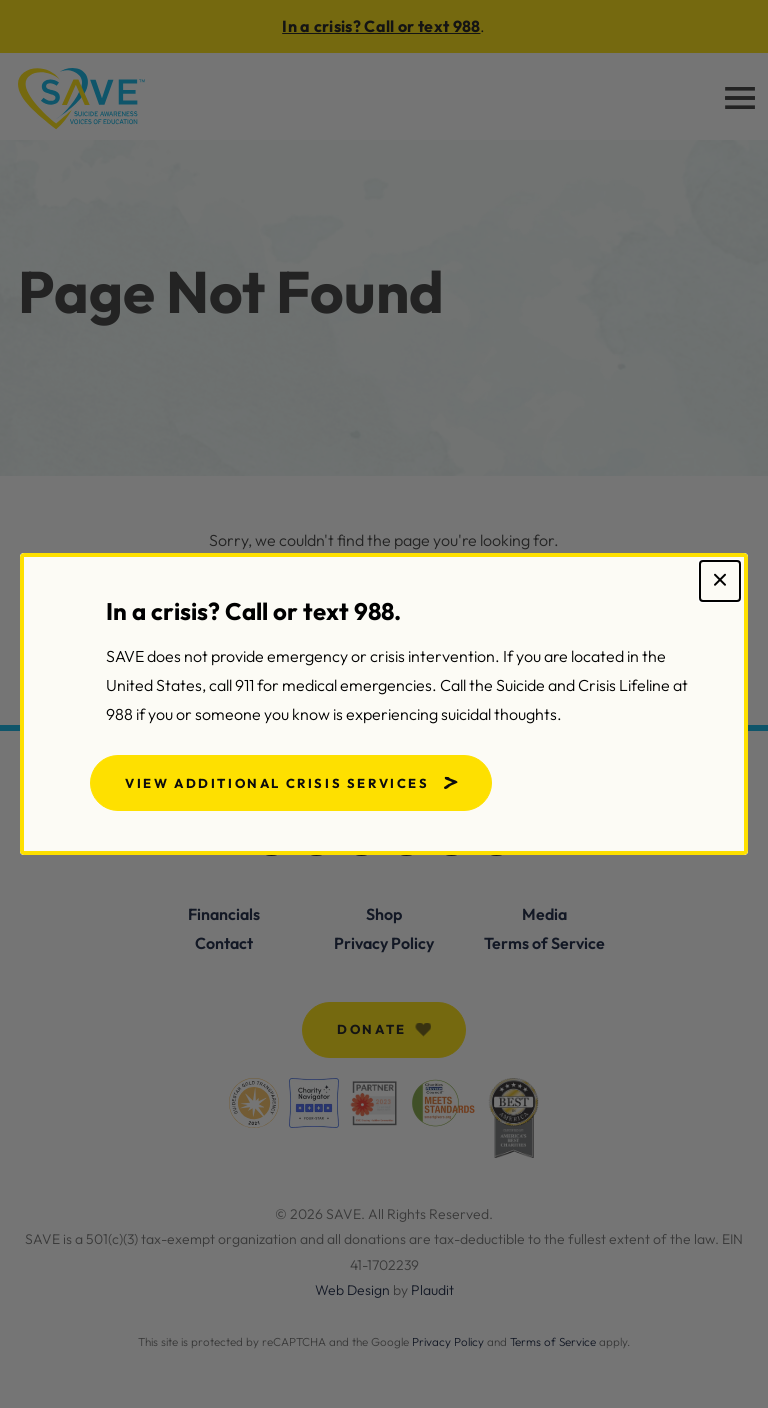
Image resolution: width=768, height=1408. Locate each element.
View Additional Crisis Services (277, 783)
